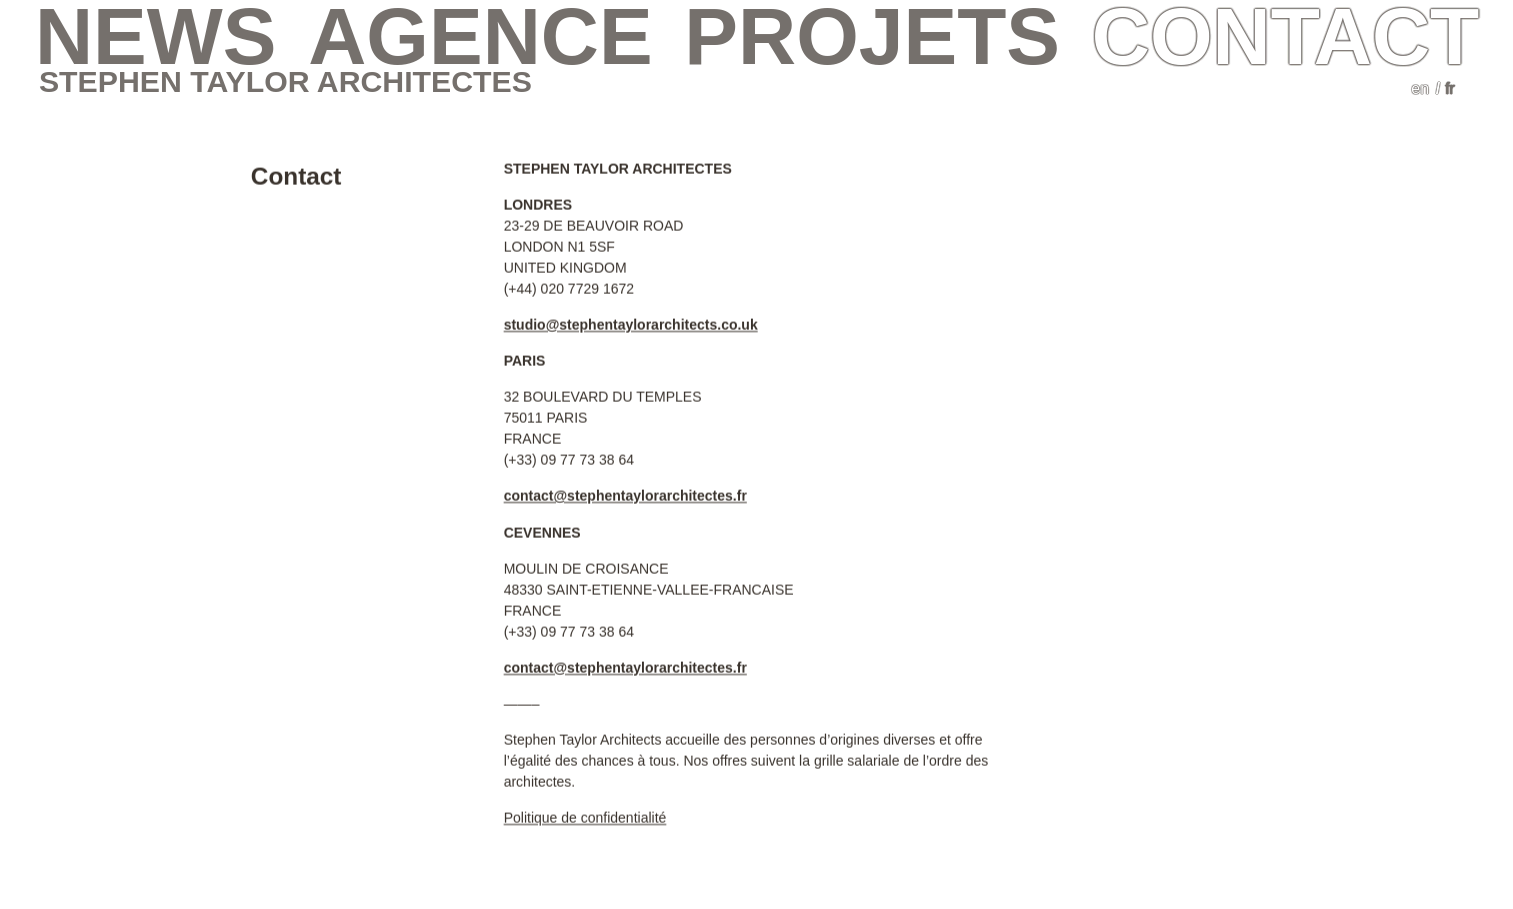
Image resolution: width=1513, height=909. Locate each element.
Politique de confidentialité (585, 817)
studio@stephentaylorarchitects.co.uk (631, 324)
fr (1450, 88)
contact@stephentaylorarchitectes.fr (625, 495)
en (1420, 88)
